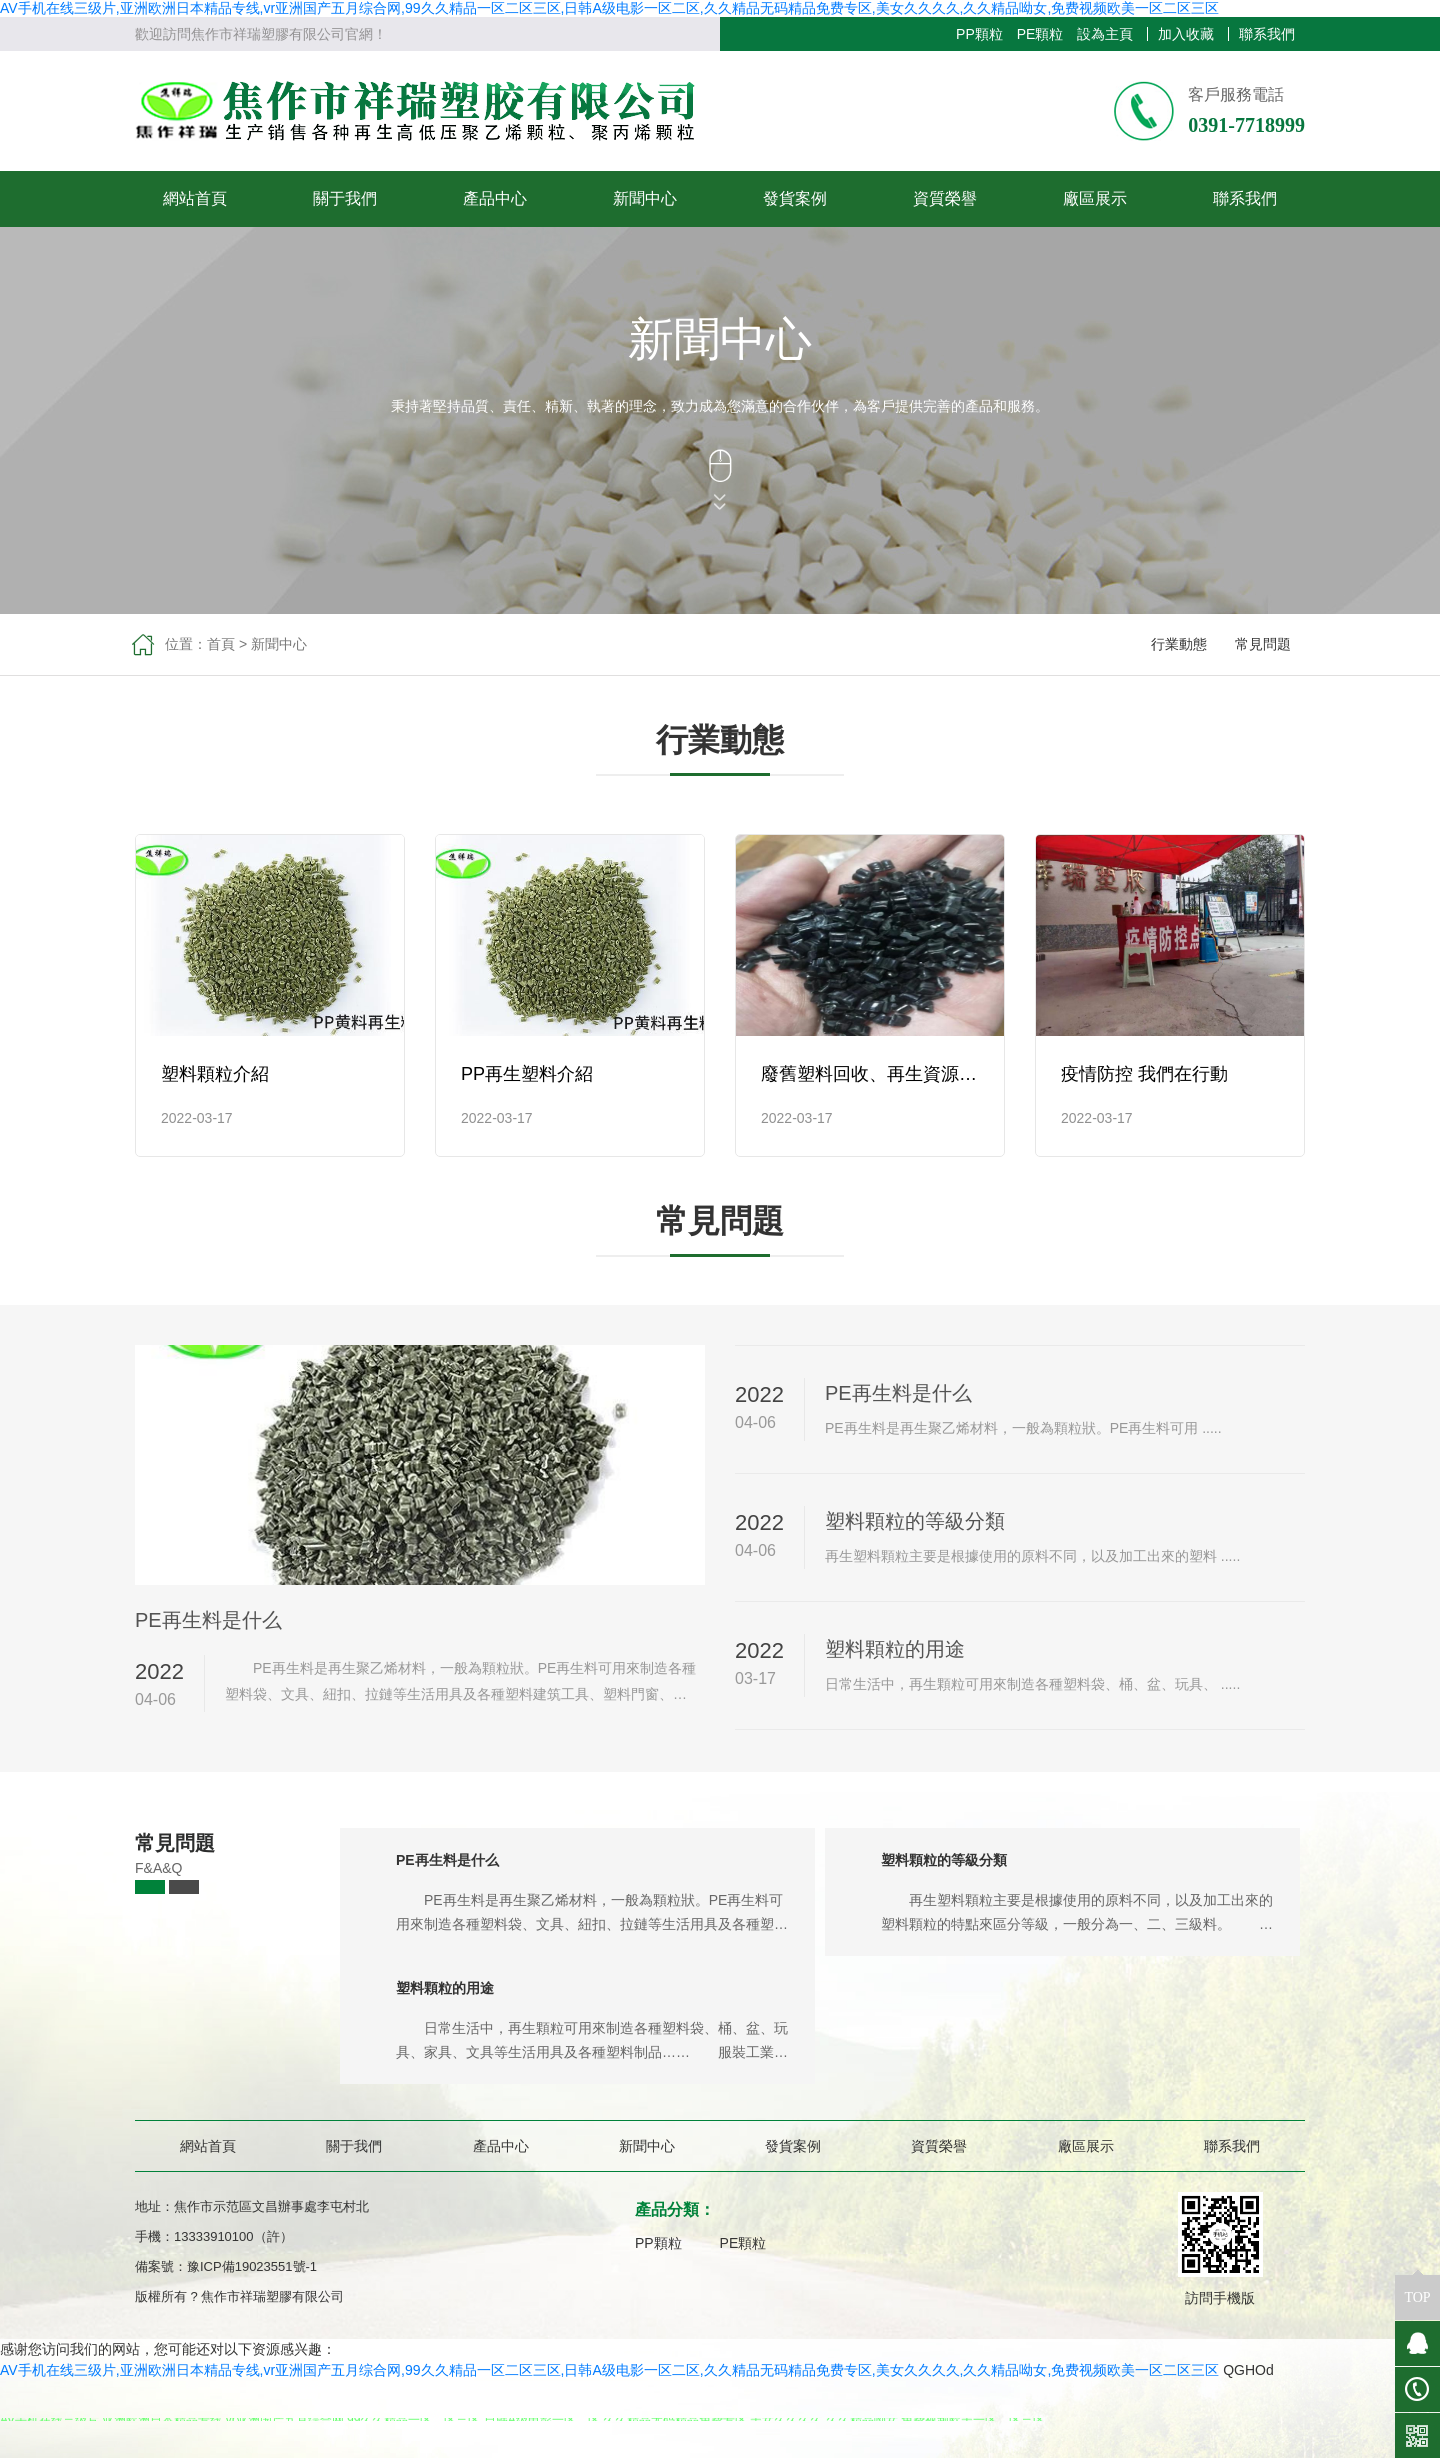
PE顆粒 (1040, 34)
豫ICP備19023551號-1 (252, 2266)
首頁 (221, 644)
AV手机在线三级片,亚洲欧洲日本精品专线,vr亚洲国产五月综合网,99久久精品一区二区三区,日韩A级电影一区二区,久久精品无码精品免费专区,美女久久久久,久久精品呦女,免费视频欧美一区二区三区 (609, 8)
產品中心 (495, 198)
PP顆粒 (979, 34)
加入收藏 (1186, 34)
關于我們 (345, 198)
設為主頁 (1105, 34)
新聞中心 (645, 198)
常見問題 (1263, 644)
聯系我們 (1267, 34)
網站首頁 (195, 198)
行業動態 (1179, 644)
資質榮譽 (945, 198)
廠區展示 (1095, 198)
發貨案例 (795, 198)
